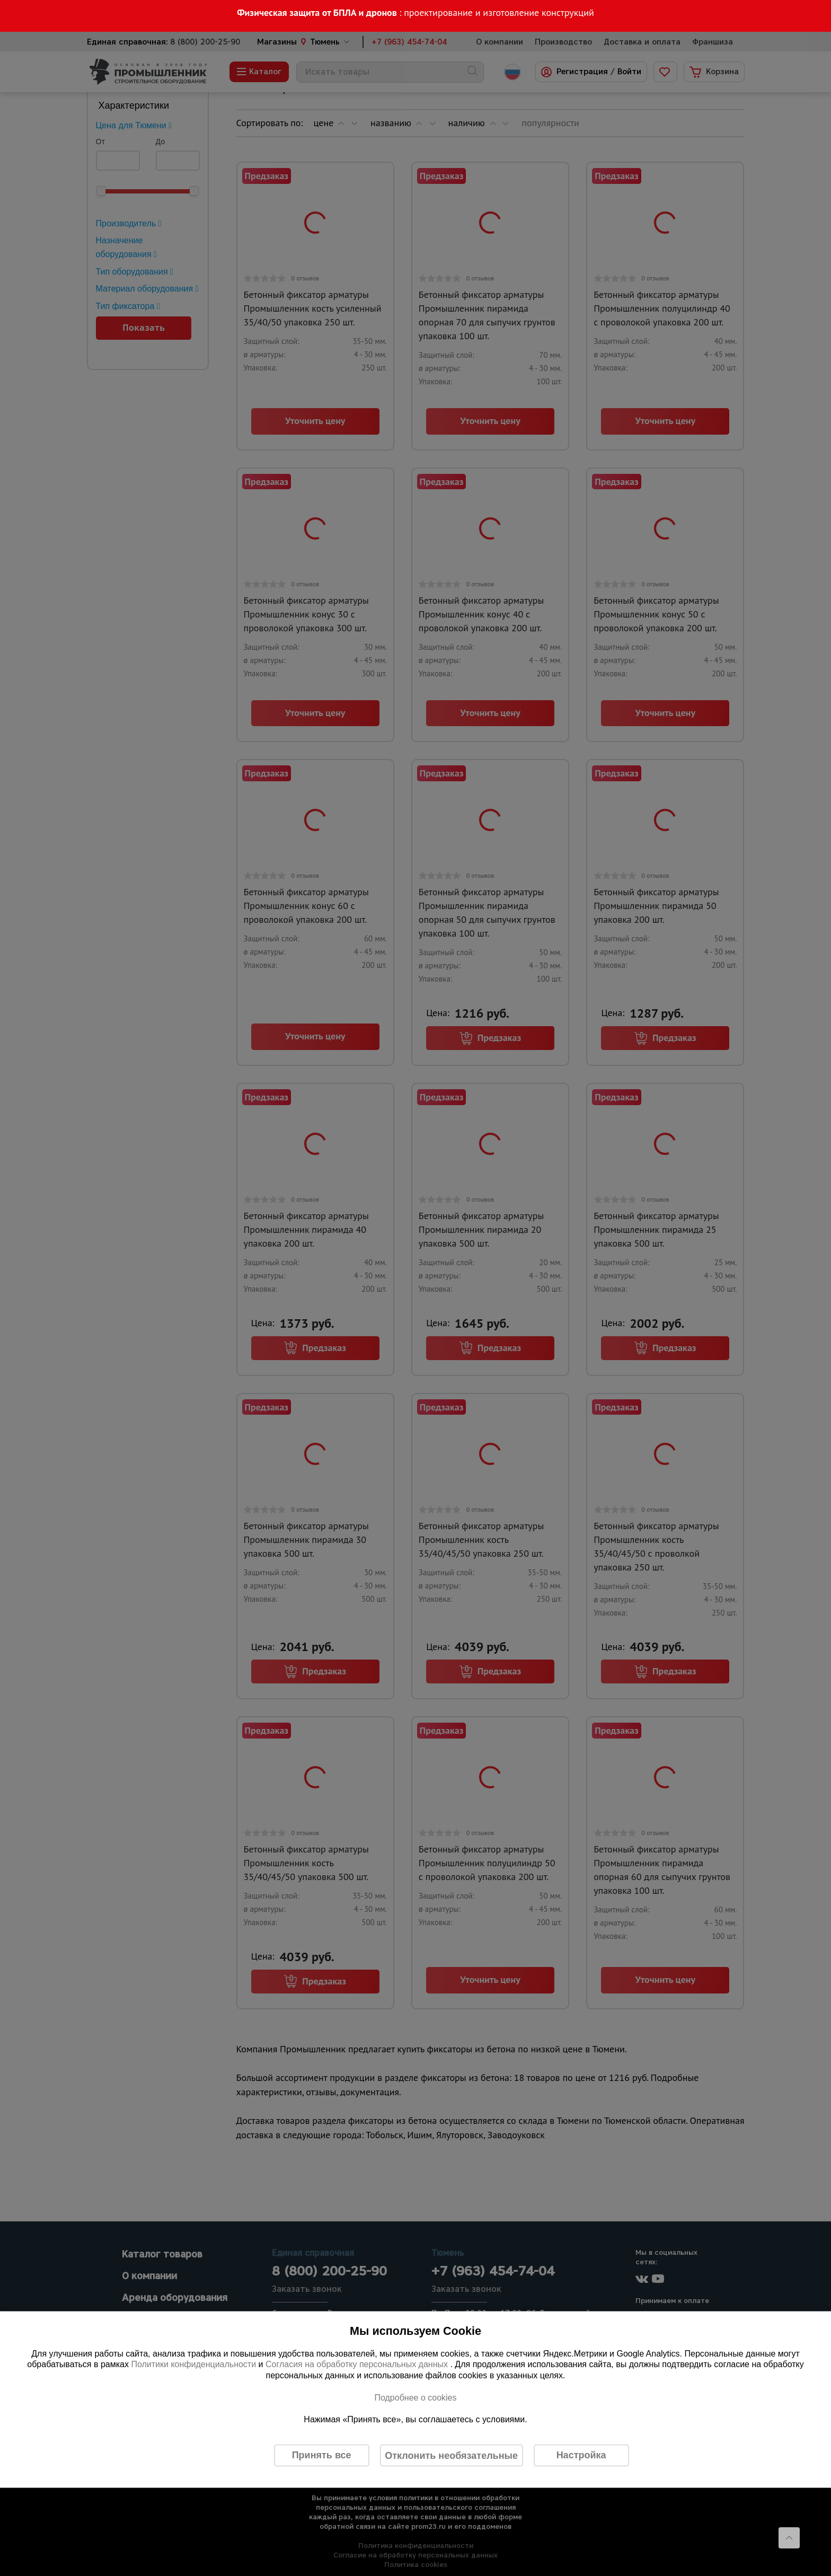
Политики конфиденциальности (193, 2364)
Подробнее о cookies (415, 2397)
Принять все (321, 2455)
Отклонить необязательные (451, 2455)
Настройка (581, 2455)
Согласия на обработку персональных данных (358, 2364)
